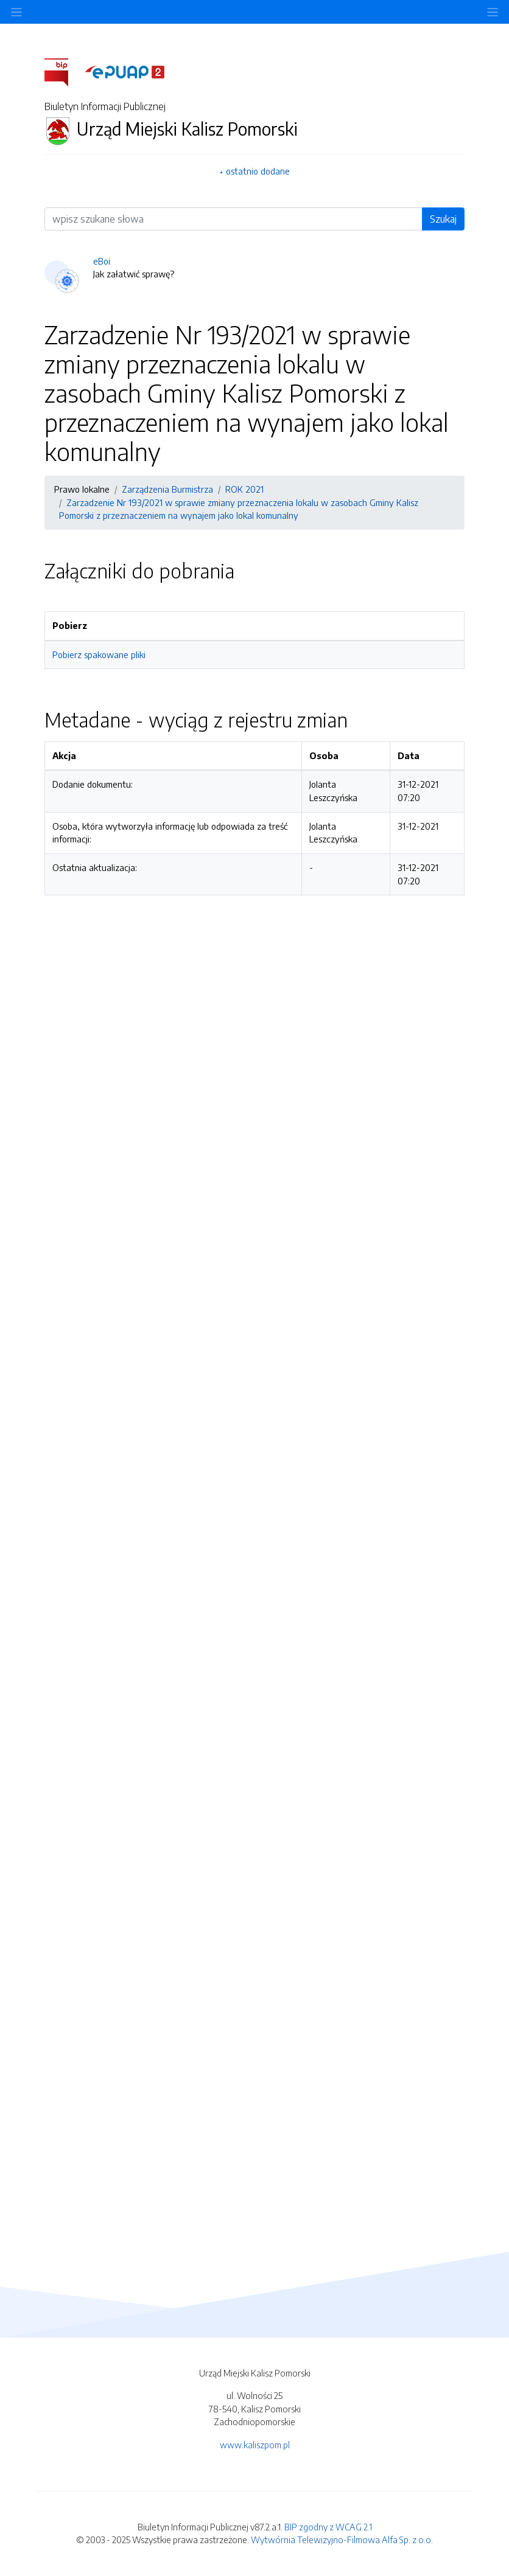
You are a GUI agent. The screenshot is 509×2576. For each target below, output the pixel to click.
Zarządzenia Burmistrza (167, 489)
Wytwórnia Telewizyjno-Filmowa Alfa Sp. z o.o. (342, 2539)
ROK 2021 (244, 489)
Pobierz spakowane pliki (99, 654)
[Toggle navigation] (492, 12)
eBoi (101, 260)
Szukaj (443, 219)
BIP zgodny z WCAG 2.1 (328, 2526)
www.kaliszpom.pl (255, 2444)
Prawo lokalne (82, 489)
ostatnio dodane (258, 170)
